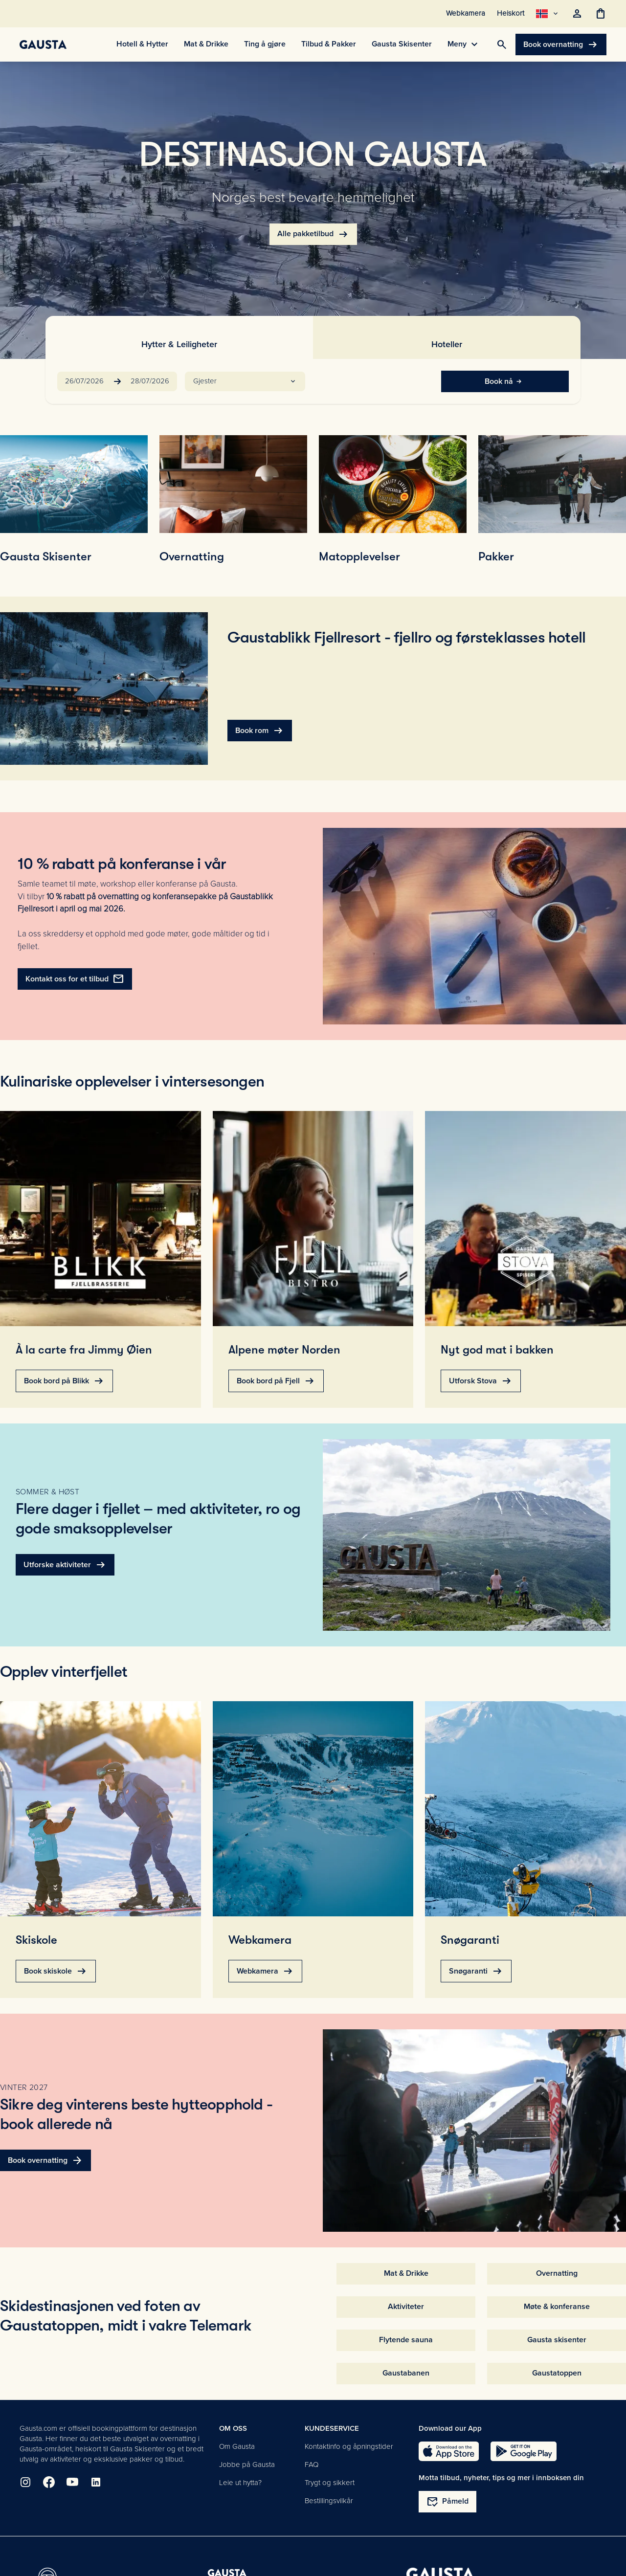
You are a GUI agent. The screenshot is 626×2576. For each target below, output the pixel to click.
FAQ (311, 2464)
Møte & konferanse (557, 2306)
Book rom (259, 730)
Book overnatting (561, 44)
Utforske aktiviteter (65, 1565)
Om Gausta (237, 2446)
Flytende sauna (406, 2340)
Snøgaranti (476, 1971)
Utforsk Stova (481, 1381)
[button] (245, 381)
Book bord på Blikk (64, 1381)
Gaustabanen (405, 2373)
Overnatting (557, 2273)
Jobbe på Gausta (247, 2464)
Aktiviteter (406, 2306)
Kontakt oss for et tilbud (74, 979)
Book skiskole (56, 1971)
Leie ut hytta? (240, 2482)
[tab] (179, 337)
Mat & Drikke (406, 2273)
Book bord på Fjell (276, 1381)
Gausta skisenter (556, 2340)
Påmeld (447, 2502)
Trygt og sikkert (330, 2482)
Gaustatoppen (556, 2373)
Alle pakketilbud (313, 234)
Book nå (505, 381)
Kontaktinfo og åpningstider (349, 2446)
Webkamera (265, 1971)
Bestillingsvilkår (329, 2500)
